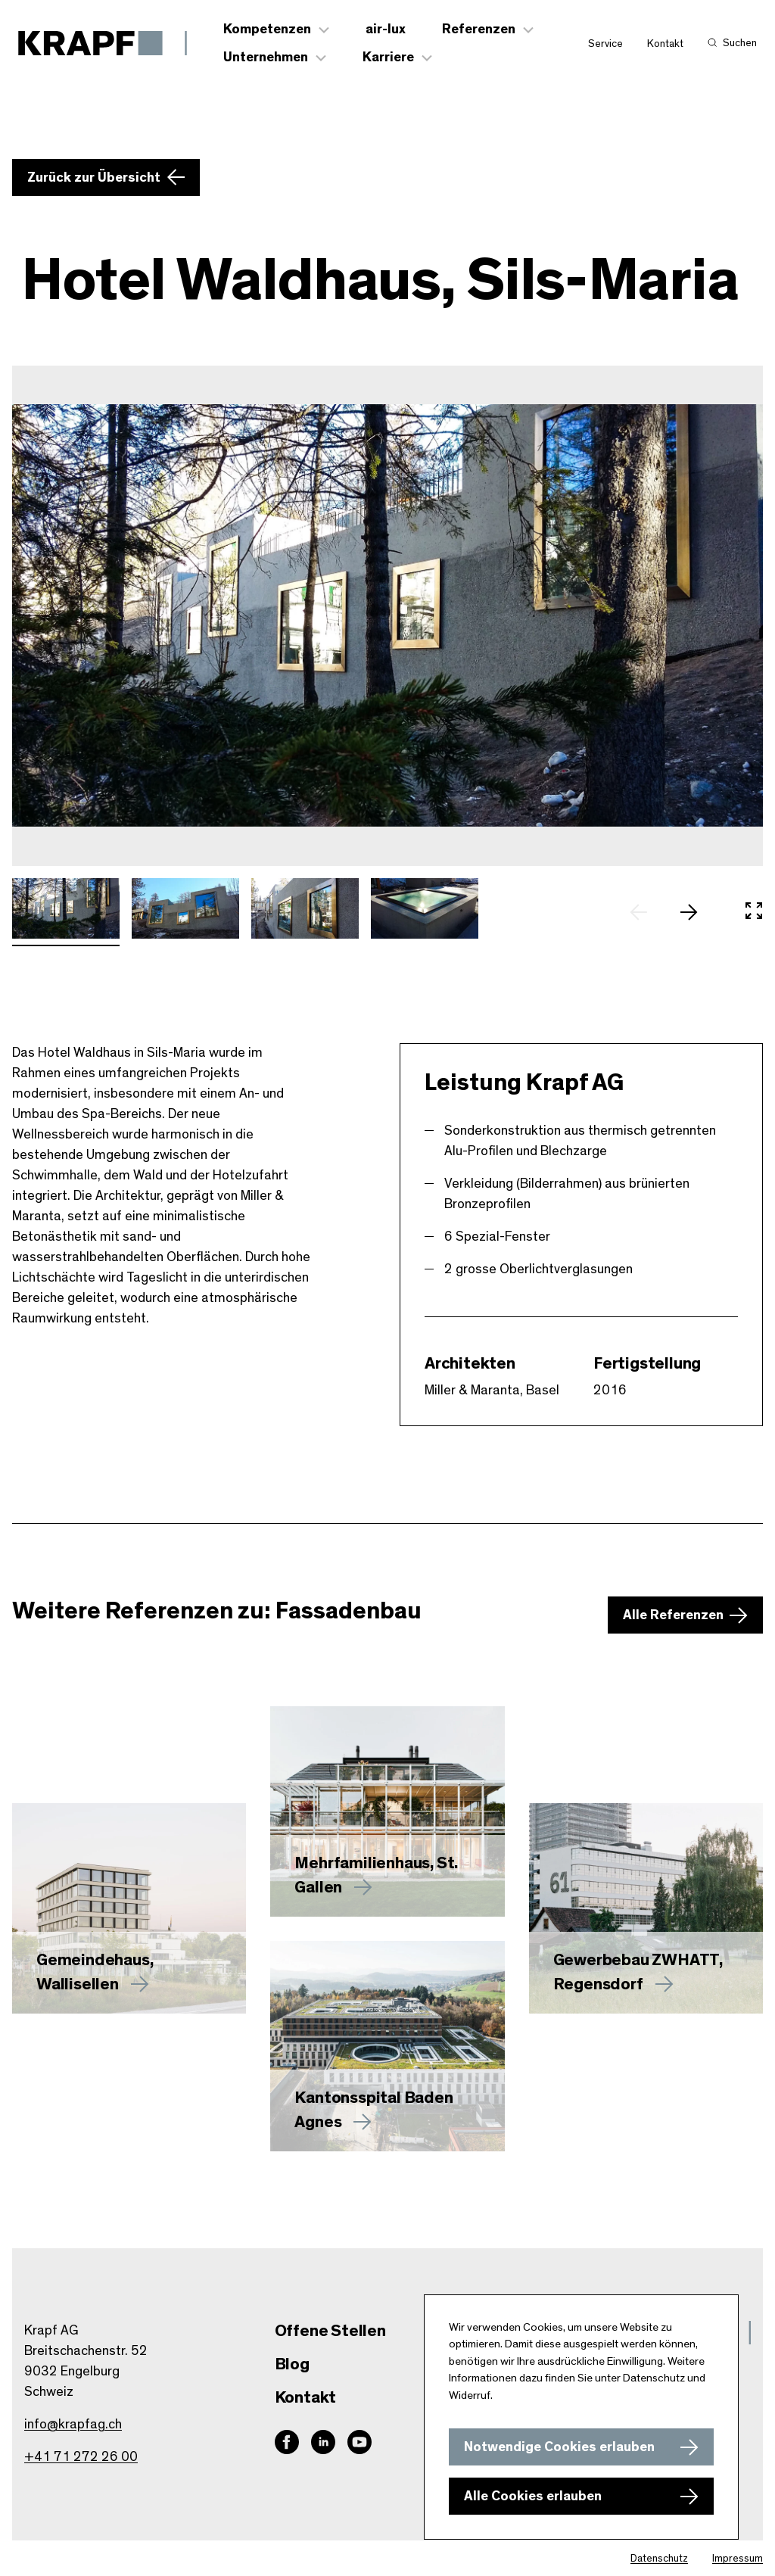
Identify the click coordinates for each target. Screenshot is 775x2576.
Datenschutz (659, 2558)
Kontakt (665, 44)
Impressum (737, 2558)
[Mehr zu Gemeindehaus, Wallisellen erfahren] (129, 1908)
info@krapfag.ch (73, 2424)
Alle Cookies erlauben (533, 2496)
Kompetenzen (267, 29)
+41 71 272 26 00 (81, 2457)
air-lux (386, 29)
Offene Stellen (330, 2330)
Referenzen (478, 29)
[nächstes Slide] (696, 912)
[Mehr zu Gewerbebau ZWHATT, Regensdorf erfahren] (646, 1908)
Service (605, 44)
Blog (292, 2364)
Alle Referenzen (673, 1615)
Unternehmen (265, 57)
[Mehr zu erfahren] (387, 1811)
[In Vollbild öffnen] (754, 912)
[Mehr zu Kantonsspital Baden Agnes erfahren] (387, 2046)
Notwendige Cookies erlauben (559, 2447)
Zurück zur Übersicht (93, 178)
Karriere (388, 57)
